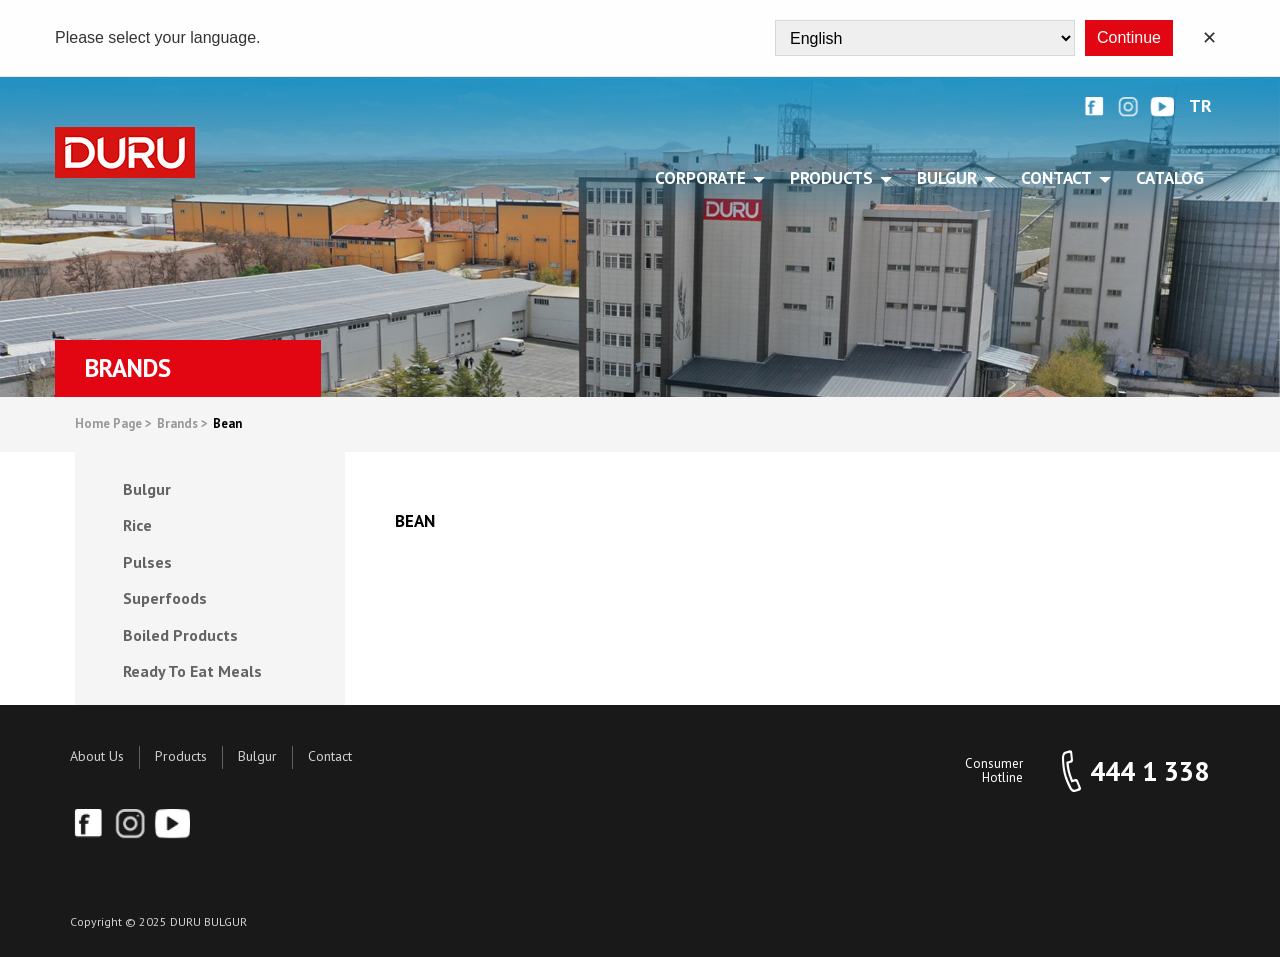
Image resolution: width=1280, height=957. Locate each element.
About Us (97, 756)
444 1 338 (1149, 771)
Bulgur (257, 756)
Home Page (113, 424)
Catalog (1170, 178)
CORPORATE (704, 178)
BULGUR (950, 178)
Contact (330, 756)
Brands (182, 424)
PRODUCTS (835, 178)
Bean (227, 424)
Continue (1129, 37)
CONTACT (1060, 178)
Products (181, 756)
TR (1200, 106)
